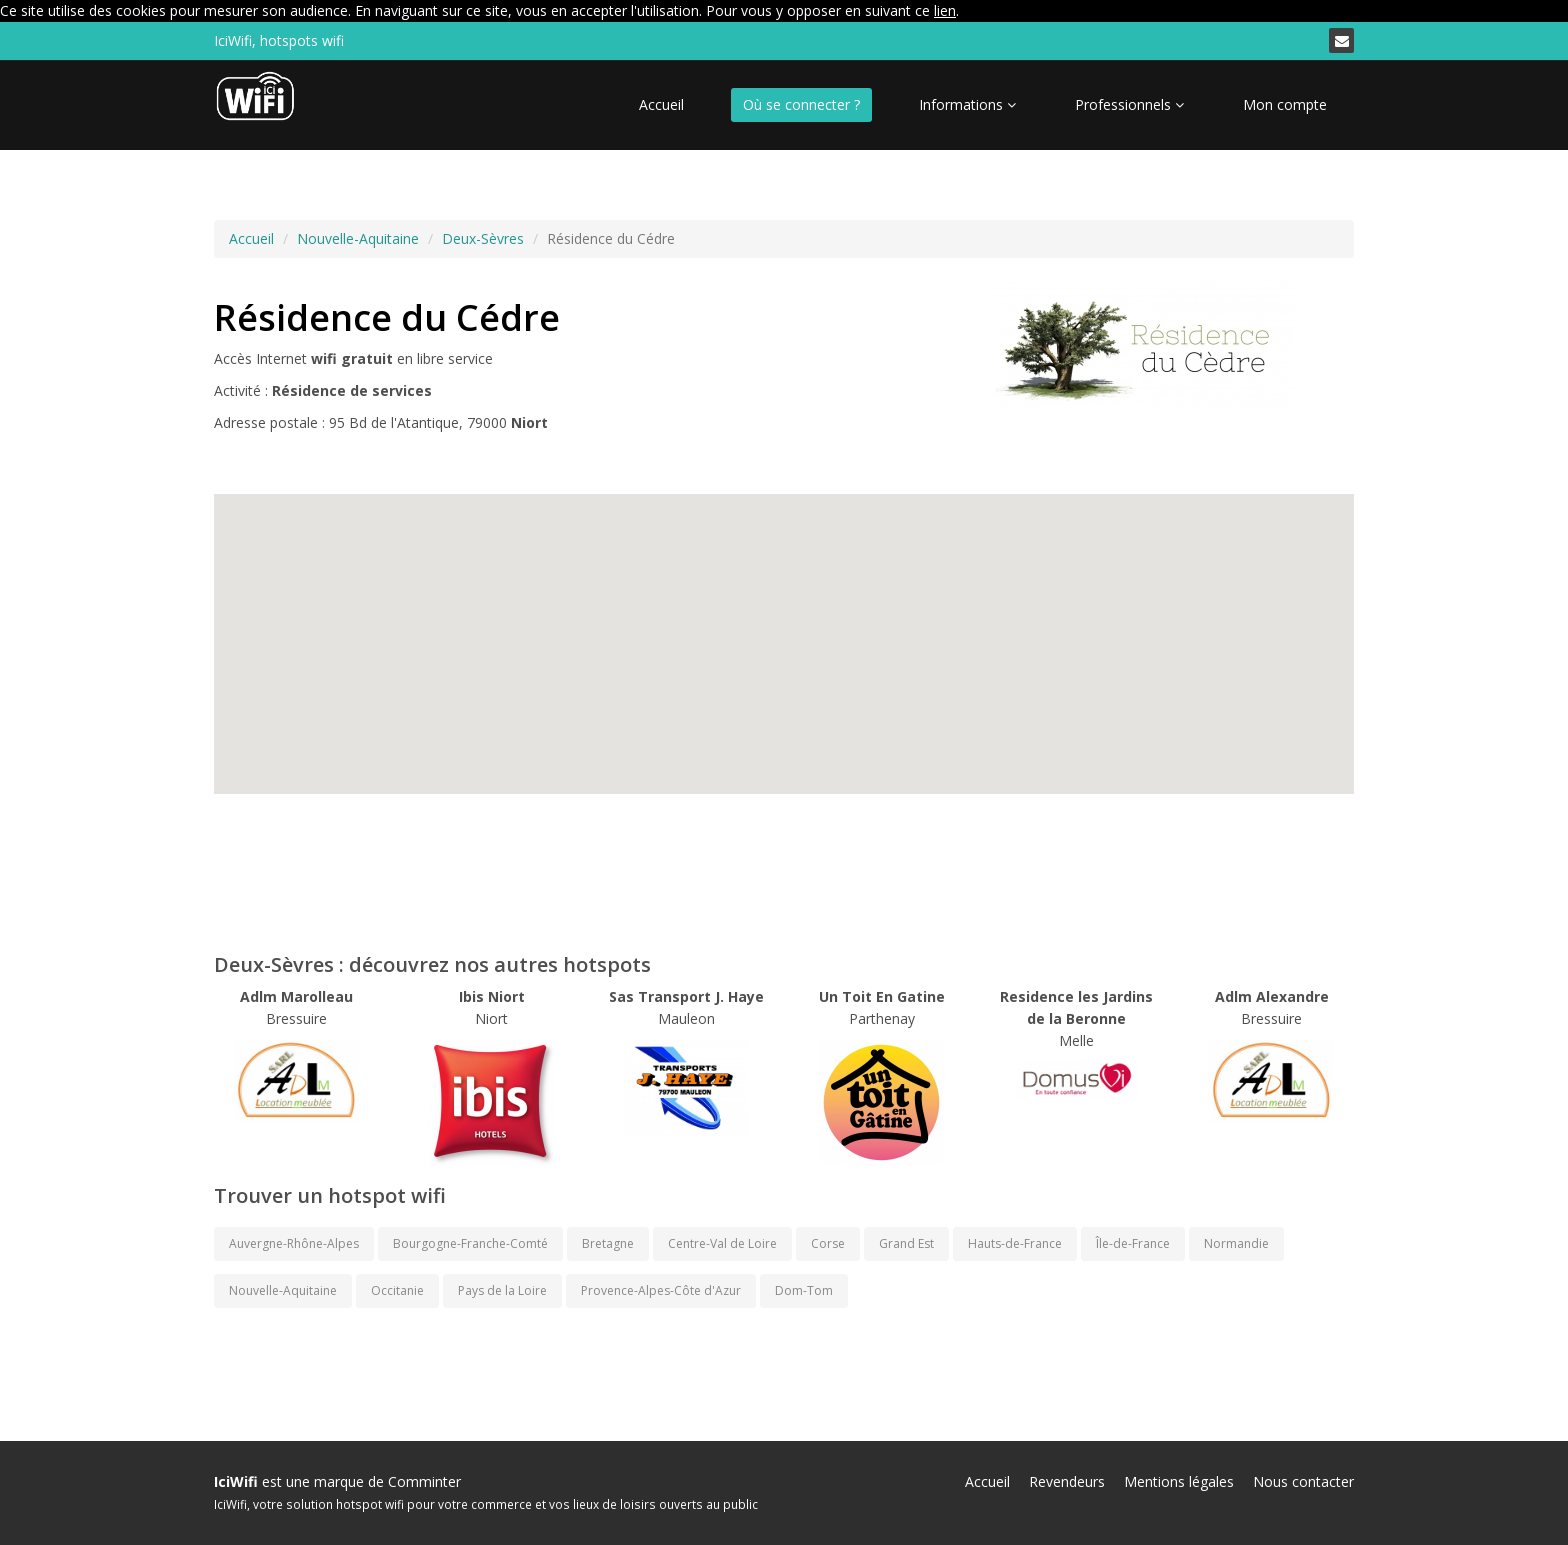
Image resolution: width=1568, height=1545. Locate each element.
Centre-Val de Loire (722, 1243)
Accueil (661, 104)
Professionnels (1129, 104)
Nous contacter (1303, 1481)
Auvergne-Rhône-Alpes (294, 1243)
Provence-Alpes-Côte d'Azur (661, 1290)
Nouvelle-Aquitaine (358, 238)
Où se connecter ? (801, 104)
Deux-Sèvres (483, 238)
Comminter (424, 1481)
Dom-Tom (804, 1290)
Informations (967, 104)
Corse (828, 1243)
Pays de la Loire (502, 1290)
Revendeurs (1067, 1481)
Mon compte (1285, 104)
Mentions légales (1179, 1481)
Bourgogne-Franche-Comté (470, 1243)
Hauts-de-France (1015, 1243)
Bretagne (608, 1243)
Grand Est (906, 1243)
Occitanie (397, 1290)
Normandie (1236, 1243)
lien (945, 10)
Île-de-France (1133, 1243)
